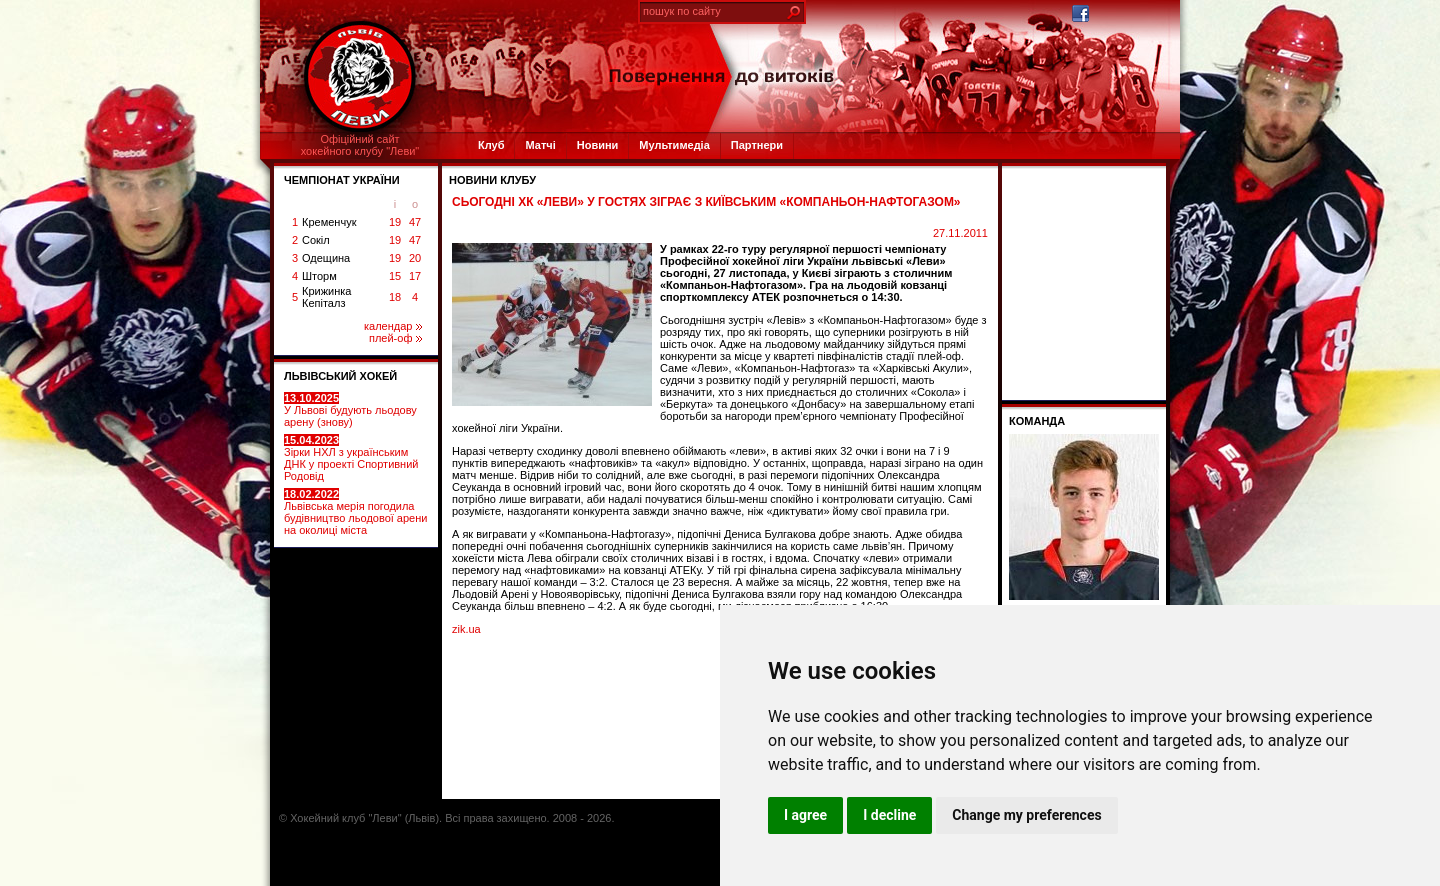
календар (393, 326)
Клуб (491, 145)
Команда (1037, 421)
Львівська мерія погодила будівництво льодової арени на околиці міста (355, 512)
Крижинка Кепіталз (326, 297)
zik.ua (466, 629)
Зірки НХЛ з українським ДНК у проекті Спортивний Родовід (351, 458)
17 (415, 276)
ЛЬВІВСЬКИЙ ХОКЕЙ (340, 376)
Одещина (326, 258)
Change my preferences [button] (1026, 815)
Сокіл (316, 240)
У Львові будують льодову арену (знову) (350, 410)
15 (395, 276)
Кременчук (329, 222)
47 (415, 222)
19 (395, 222)
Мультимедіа (674, 145)
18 (395, 297)
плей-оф (395, 338)
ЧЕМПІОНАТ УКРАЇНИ (342, 180)
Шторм (319, 276)
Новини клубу (492, 180)
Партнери (757, 145)
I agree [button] (805, 815)
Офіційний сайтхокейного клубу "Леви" (360, 145)
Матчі (540, 145)
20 (415, 258)
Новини (598, 145)
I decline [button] (889, 815)
